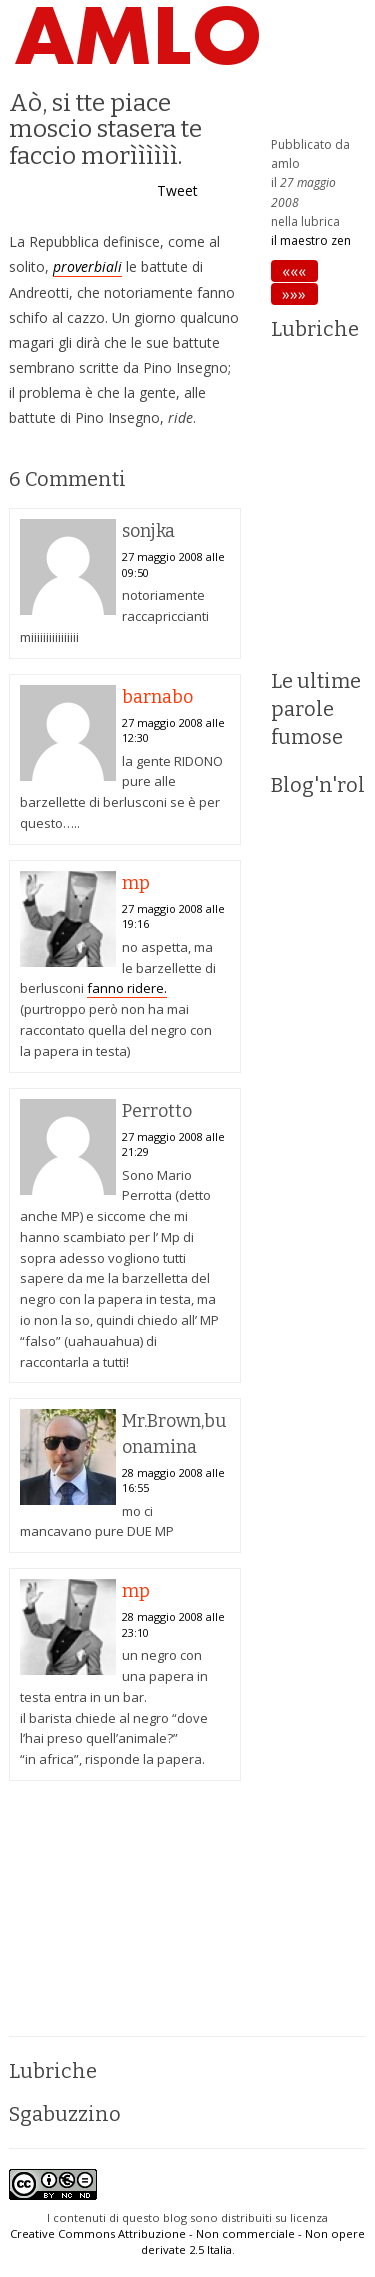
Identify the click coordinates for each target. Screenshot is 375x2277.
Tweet (177, 190)
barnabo (157, 697)
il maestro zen (311, 240)
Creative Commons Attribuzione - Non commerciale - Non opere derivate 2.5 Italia (187, 2241)
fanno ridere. (127, 988)
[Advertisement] (125, 1916)
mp (136, 883)
